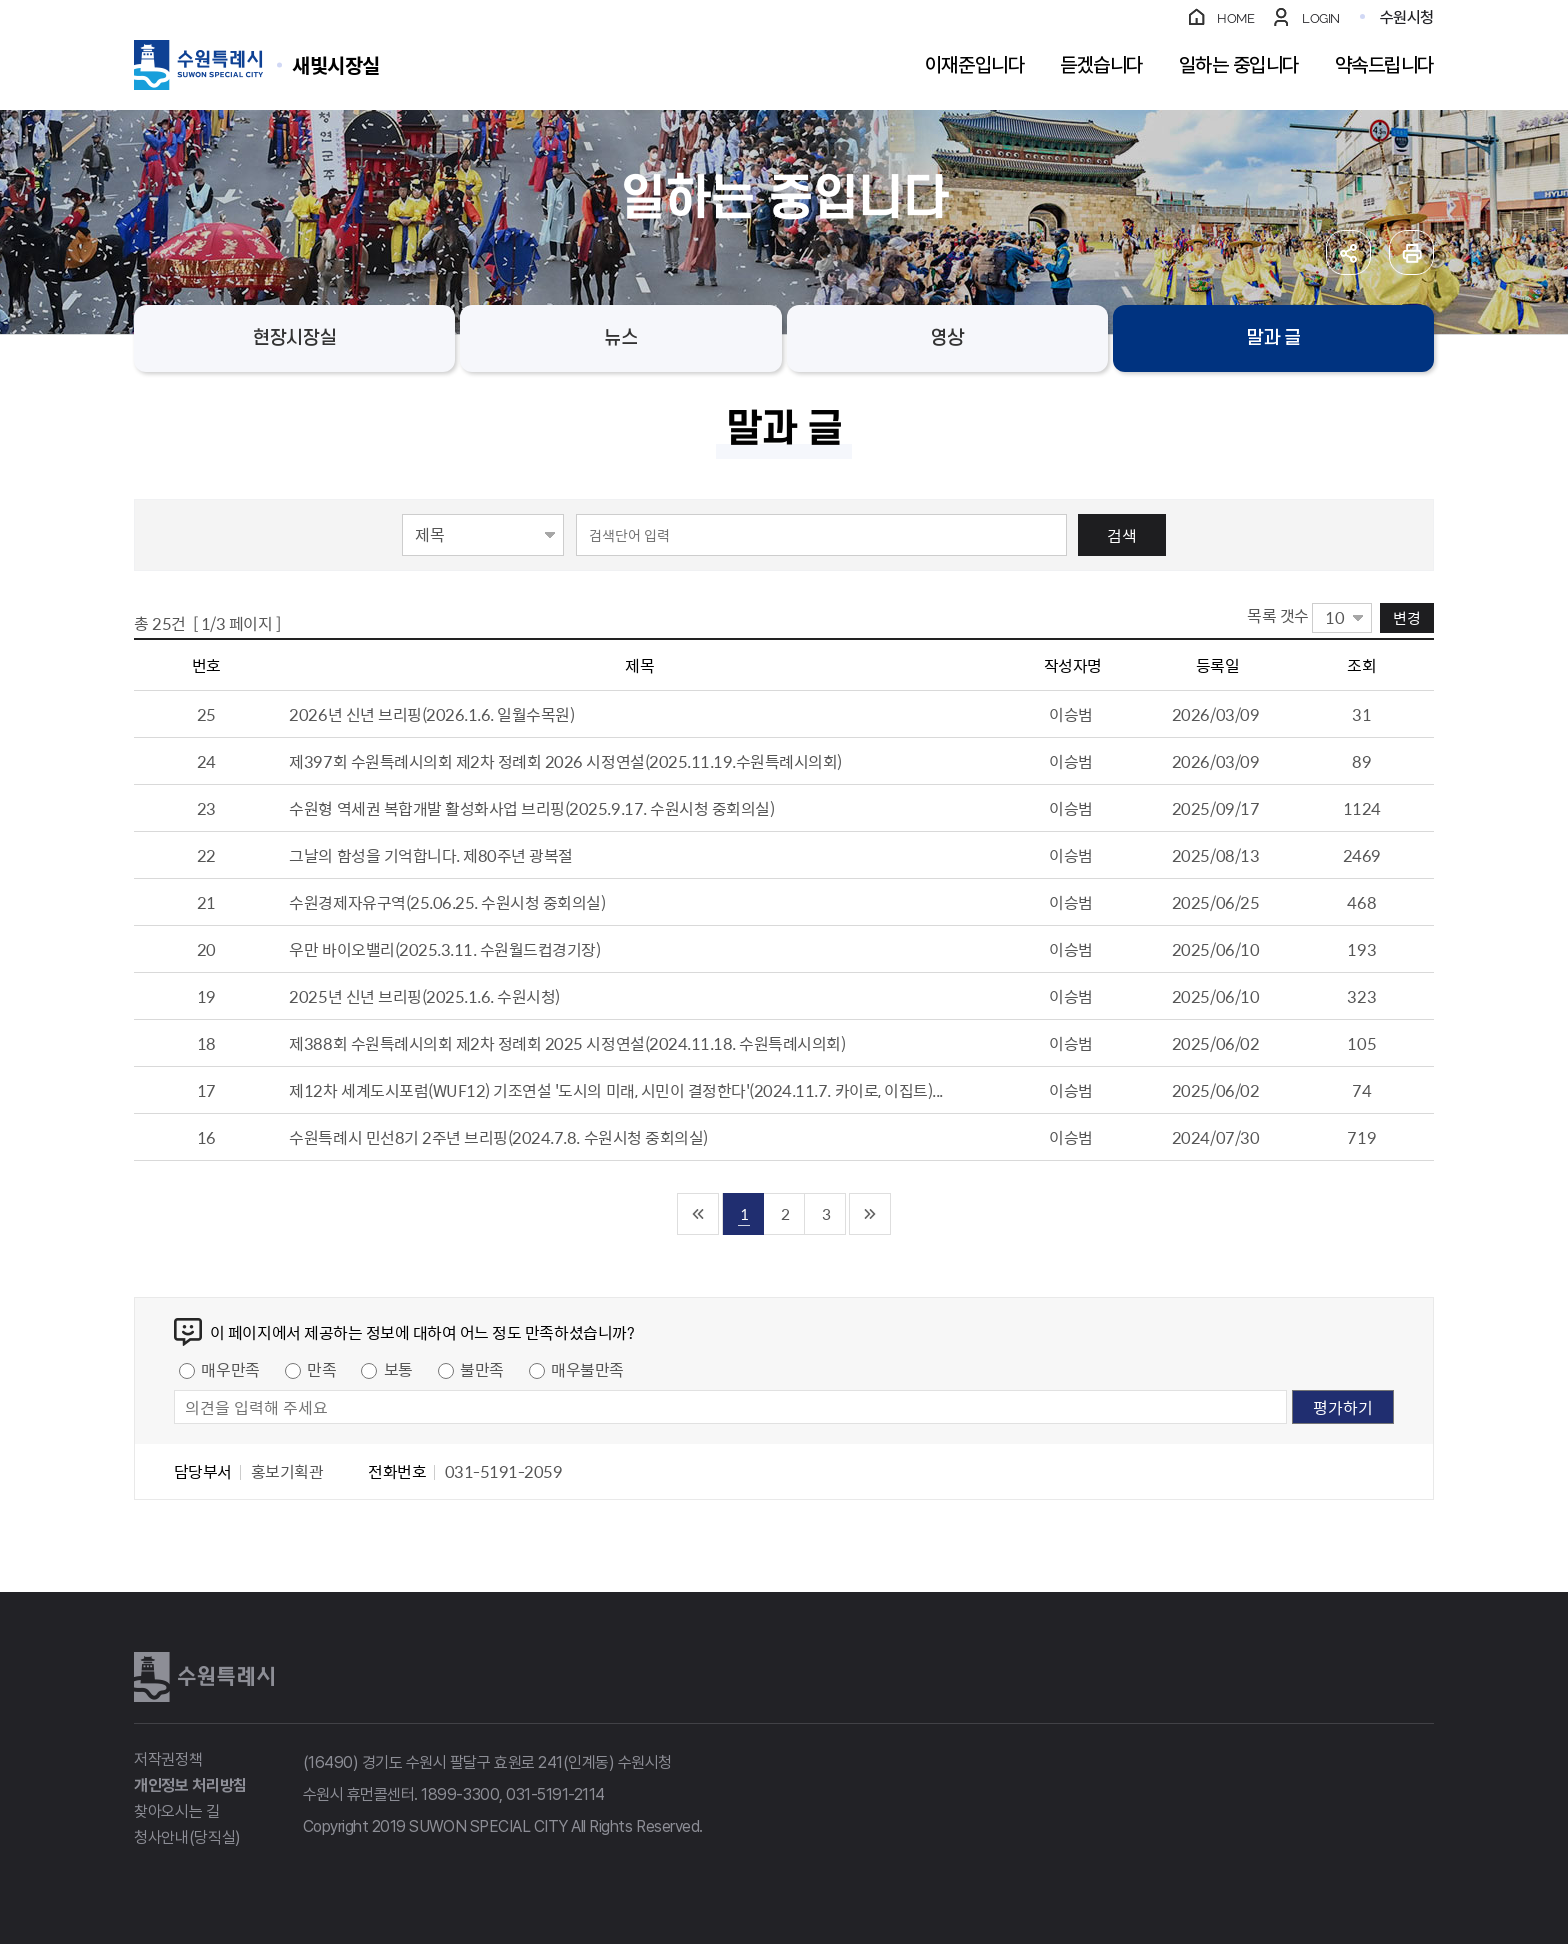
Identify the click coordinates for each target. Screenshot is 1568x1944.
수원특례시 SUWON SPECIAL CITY (336, 64)
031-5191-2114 (555, 1794)
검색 (1122, 535)
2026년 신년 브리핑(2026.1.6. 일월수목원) (431, 714)
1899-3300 (460, 1794)
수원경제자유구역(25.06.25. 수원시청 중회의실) (447, 902)
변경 (1407, 617)
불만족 (482, 1369)
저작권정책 (168, 1759)
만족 (321, 1369)
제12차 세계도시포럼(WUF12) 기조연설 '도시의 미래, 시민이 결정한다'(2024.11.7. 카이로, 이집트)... (615, 1090)
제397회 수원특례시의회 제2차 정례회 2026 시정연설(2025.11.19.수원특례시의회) (565, 761)
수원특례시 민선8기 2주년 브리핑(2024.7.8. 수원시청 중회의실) (498, 1137)
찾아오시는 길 (177, 1811)
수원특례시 (204, 1677)
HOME (1235, 18)
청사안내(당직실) (187, 1837)
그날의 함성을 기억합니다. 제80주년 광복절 (430, 855)
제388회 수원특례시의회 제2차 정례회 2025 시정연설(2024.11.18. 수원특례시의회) (567, 1043)
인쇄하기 (1411, 252)
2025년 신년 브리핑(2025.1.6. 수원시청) (424, 996)
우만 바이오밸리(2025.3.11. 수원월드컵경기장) (444, 949)
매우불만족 (587, 1369)
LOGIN (1321, 18)
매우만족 (230, 1369)
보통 (398, 1369)
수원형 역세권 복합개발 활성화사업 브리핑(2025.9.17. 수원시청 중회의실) (531, 808)
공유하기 (1348, 252)
